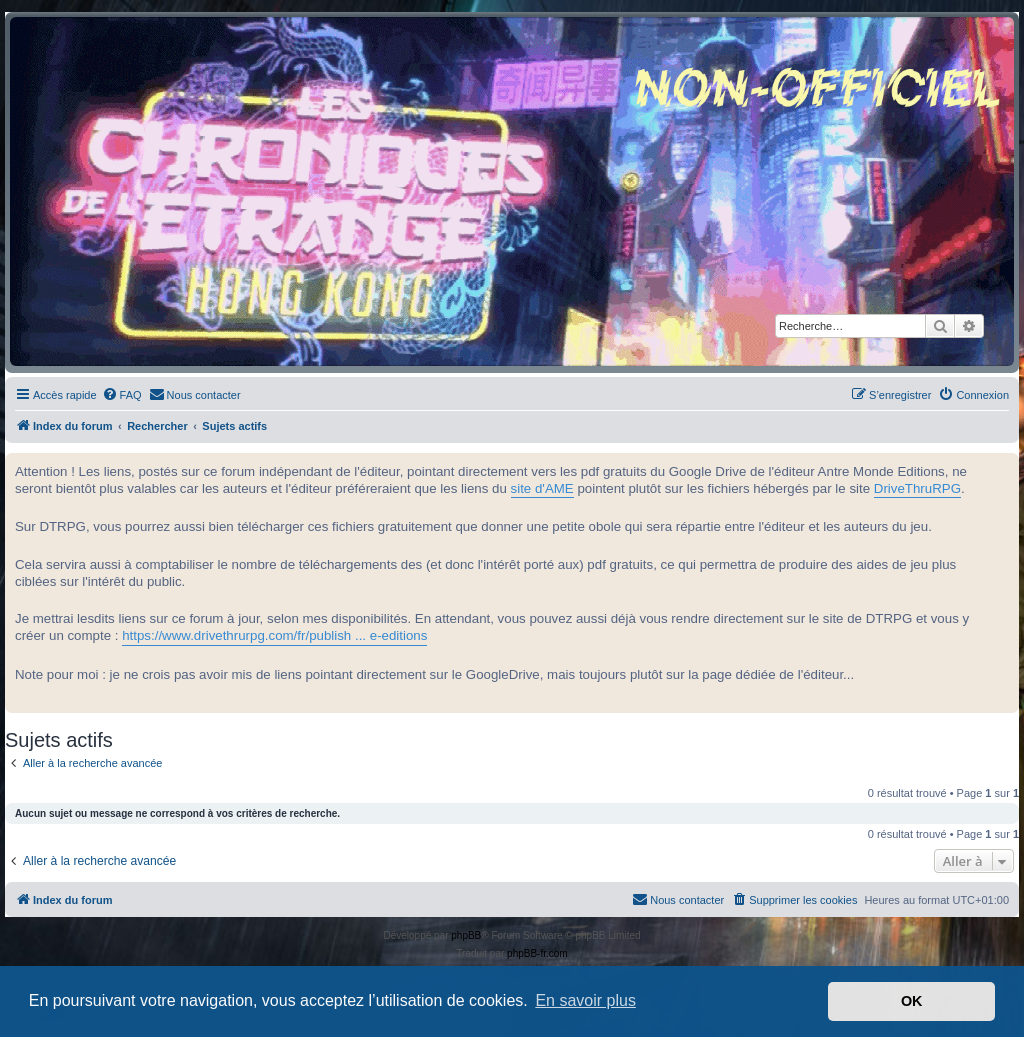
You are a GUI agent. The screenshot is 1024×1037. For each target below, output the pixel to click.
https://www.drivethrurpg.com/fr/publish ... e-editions (274, 635)
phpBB (466, 935)
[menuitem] (122, 395)
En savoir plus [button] (585, 1000)
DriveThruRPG (917, 488)
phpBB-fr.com (537, 953)
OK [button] (912, 1001)
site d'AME (542, 488)
